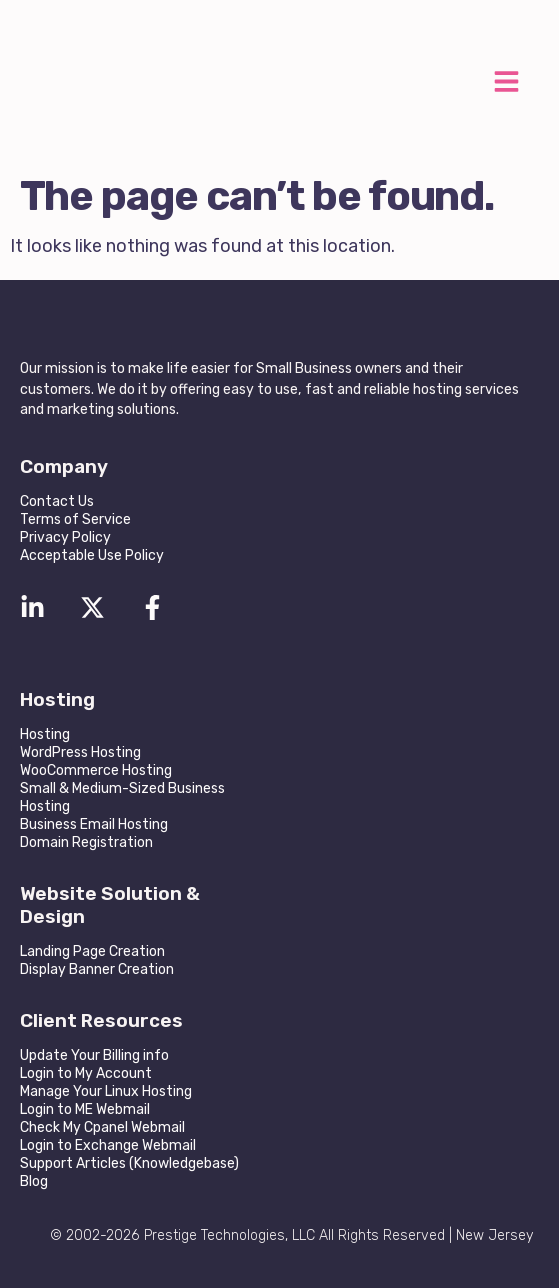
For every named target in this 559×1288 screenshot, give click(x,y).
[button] (506, 84)
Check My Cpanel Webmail (102, 1127)
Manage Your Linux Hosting (106, 1091)
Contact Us (57, 501)
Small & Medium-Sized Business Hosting (122, 797)
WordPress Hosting (80, 752)
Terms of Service (75, 519)
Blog (34, 1181)
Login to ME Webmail (85, 1109)
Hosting (45, 734)
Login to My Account (86, 1073)
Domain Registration (86, 842)
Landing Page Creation (92, 951)
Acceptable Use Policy (92, 555)
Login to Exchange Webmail (108, 1145)
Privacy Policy (65, 537)
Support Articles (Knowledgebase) (129, 1163)
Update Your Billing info (94, 1055)
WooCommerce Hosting (96, 770)
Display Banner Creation (97, 969)
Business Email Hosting (94, 824)
